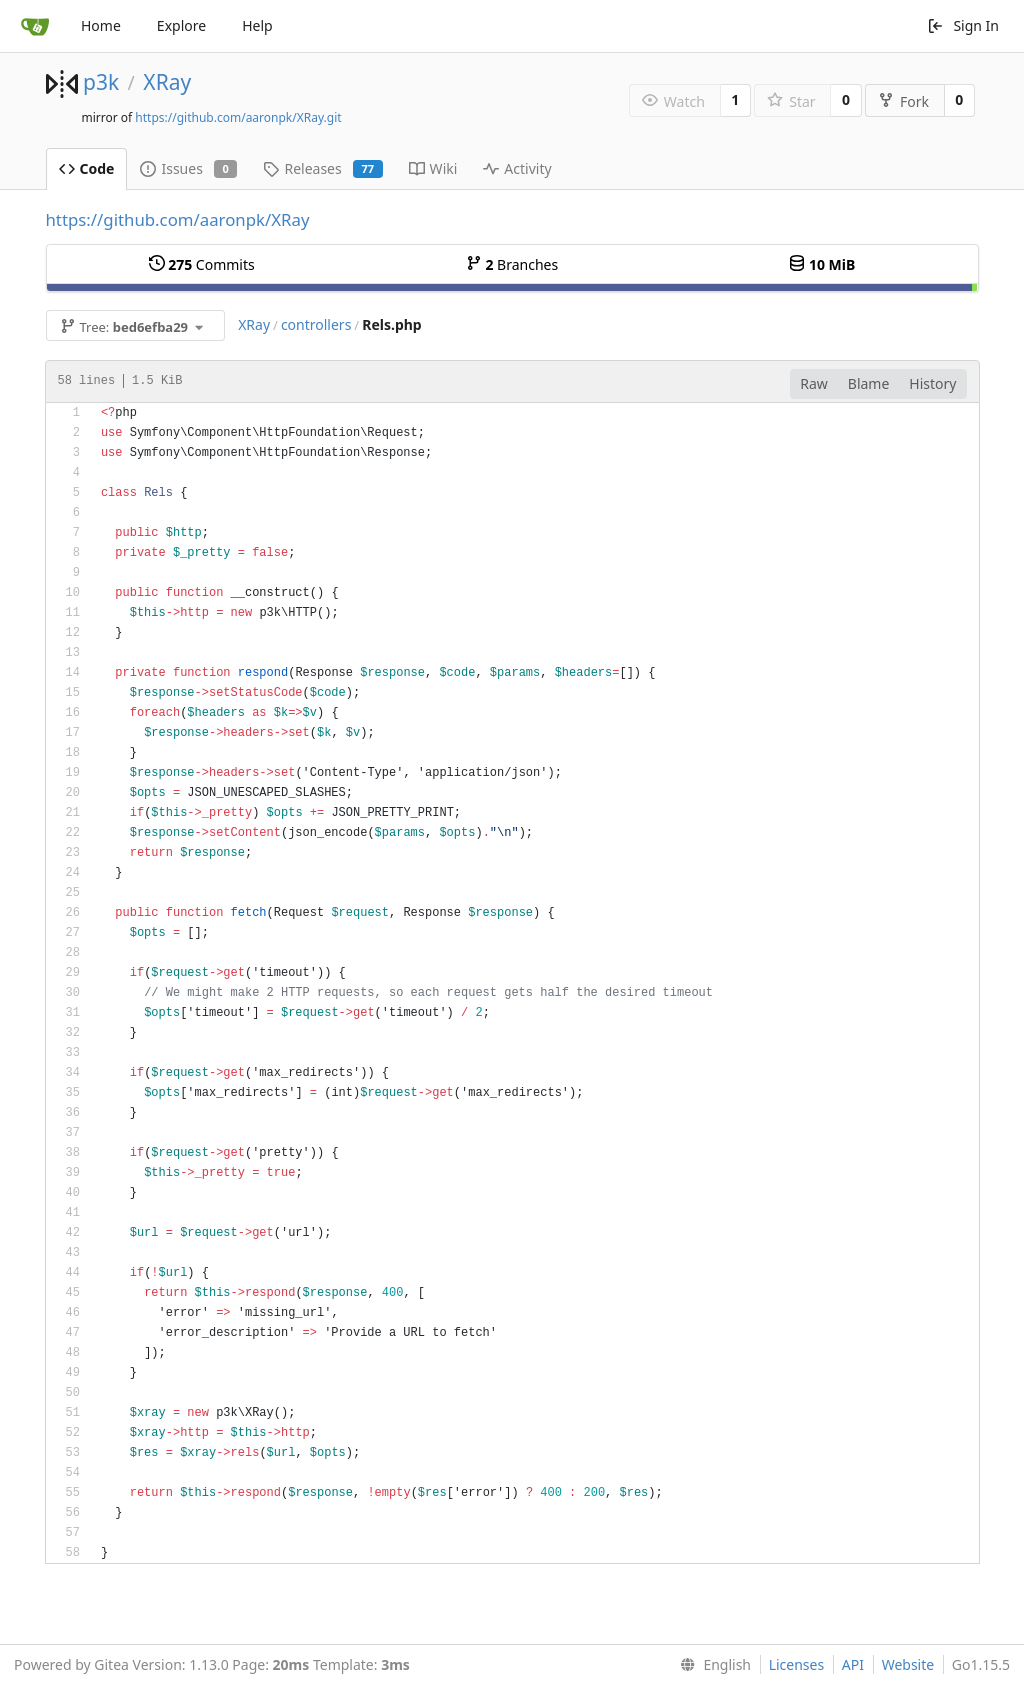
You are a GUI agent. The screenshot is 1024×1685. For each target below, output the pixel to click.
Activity (517, 168)
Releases (322, 168)
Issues (188, 168)
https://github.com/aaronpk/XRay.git (238, 117)
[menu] (711, 1665)
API (853, 1664)
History (932, 383)
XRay (167, 82)
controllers (316, 324)
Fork (903, 101)
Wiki (433, 168)
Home (101, 25)
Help (257, 25)
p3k (101, 82)
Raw (814, 383)
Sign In (963, 25)
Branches (512, 264)
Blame (869, 383)
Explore (181, 25)
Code (87, 168)
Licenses (797, 1664)
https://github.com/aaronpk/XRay (178, 219)
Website (908, 1664)
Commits (202, 264)
